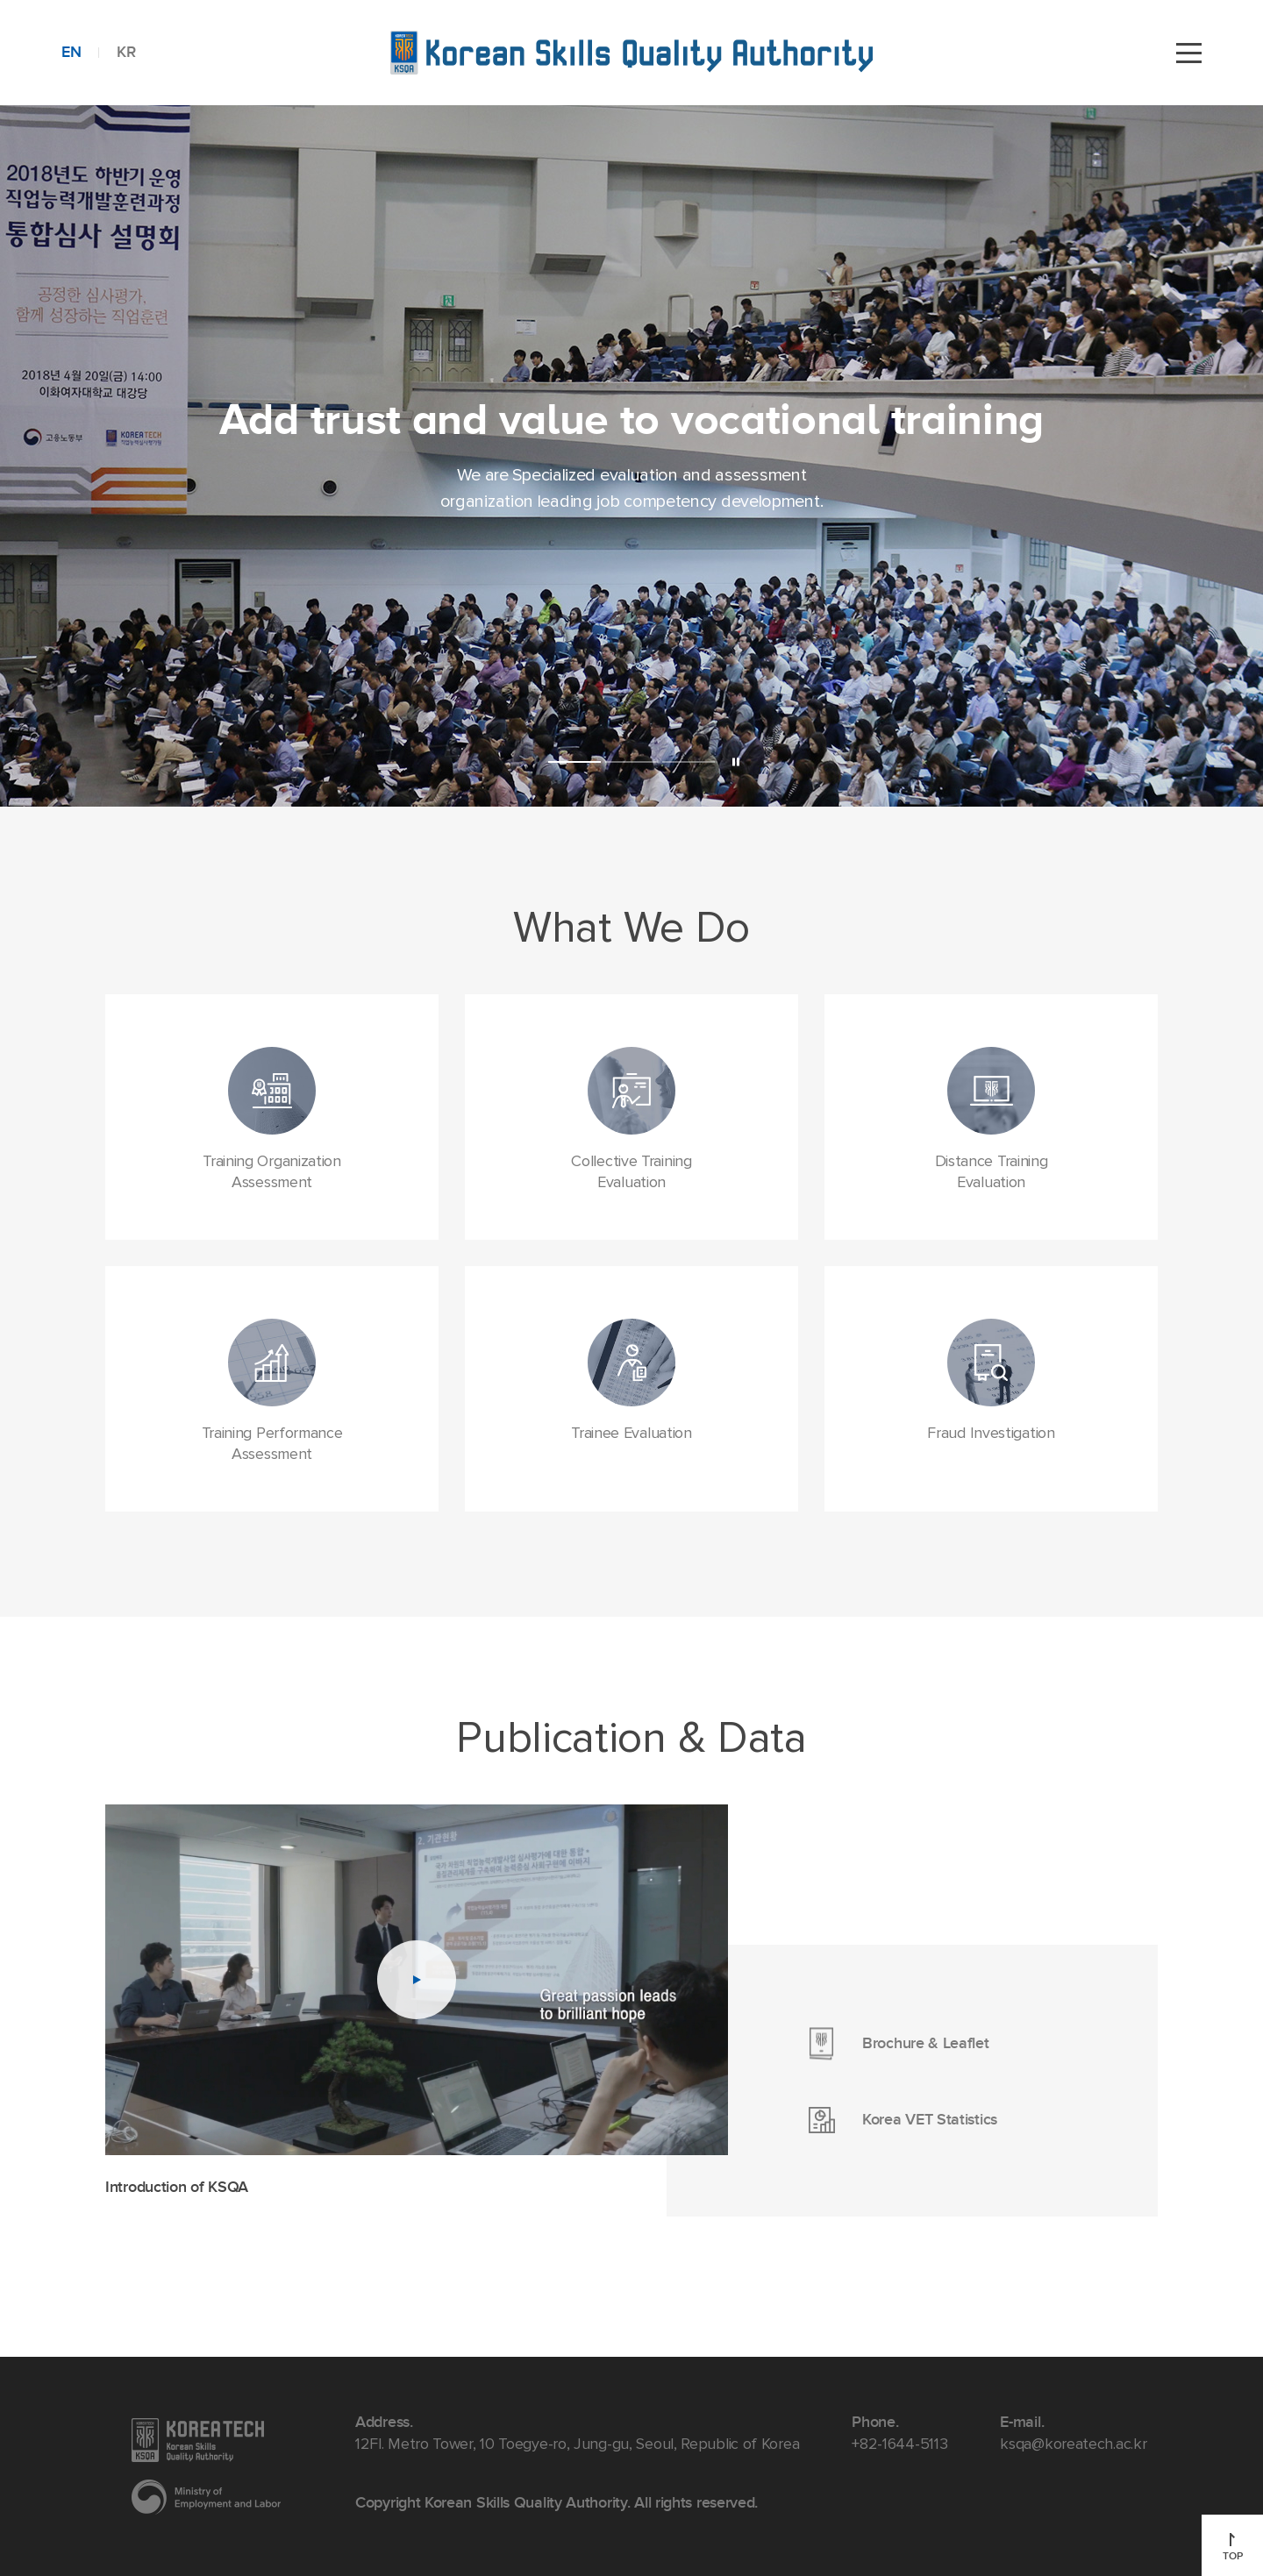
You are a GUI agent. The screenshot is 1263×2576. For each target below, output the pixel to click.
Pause (736, 761)
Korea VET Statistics (943, 2120)
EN (71, 52)
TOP (1233, 2548)
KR (126, 52)
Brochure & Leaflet (943, 2043)
